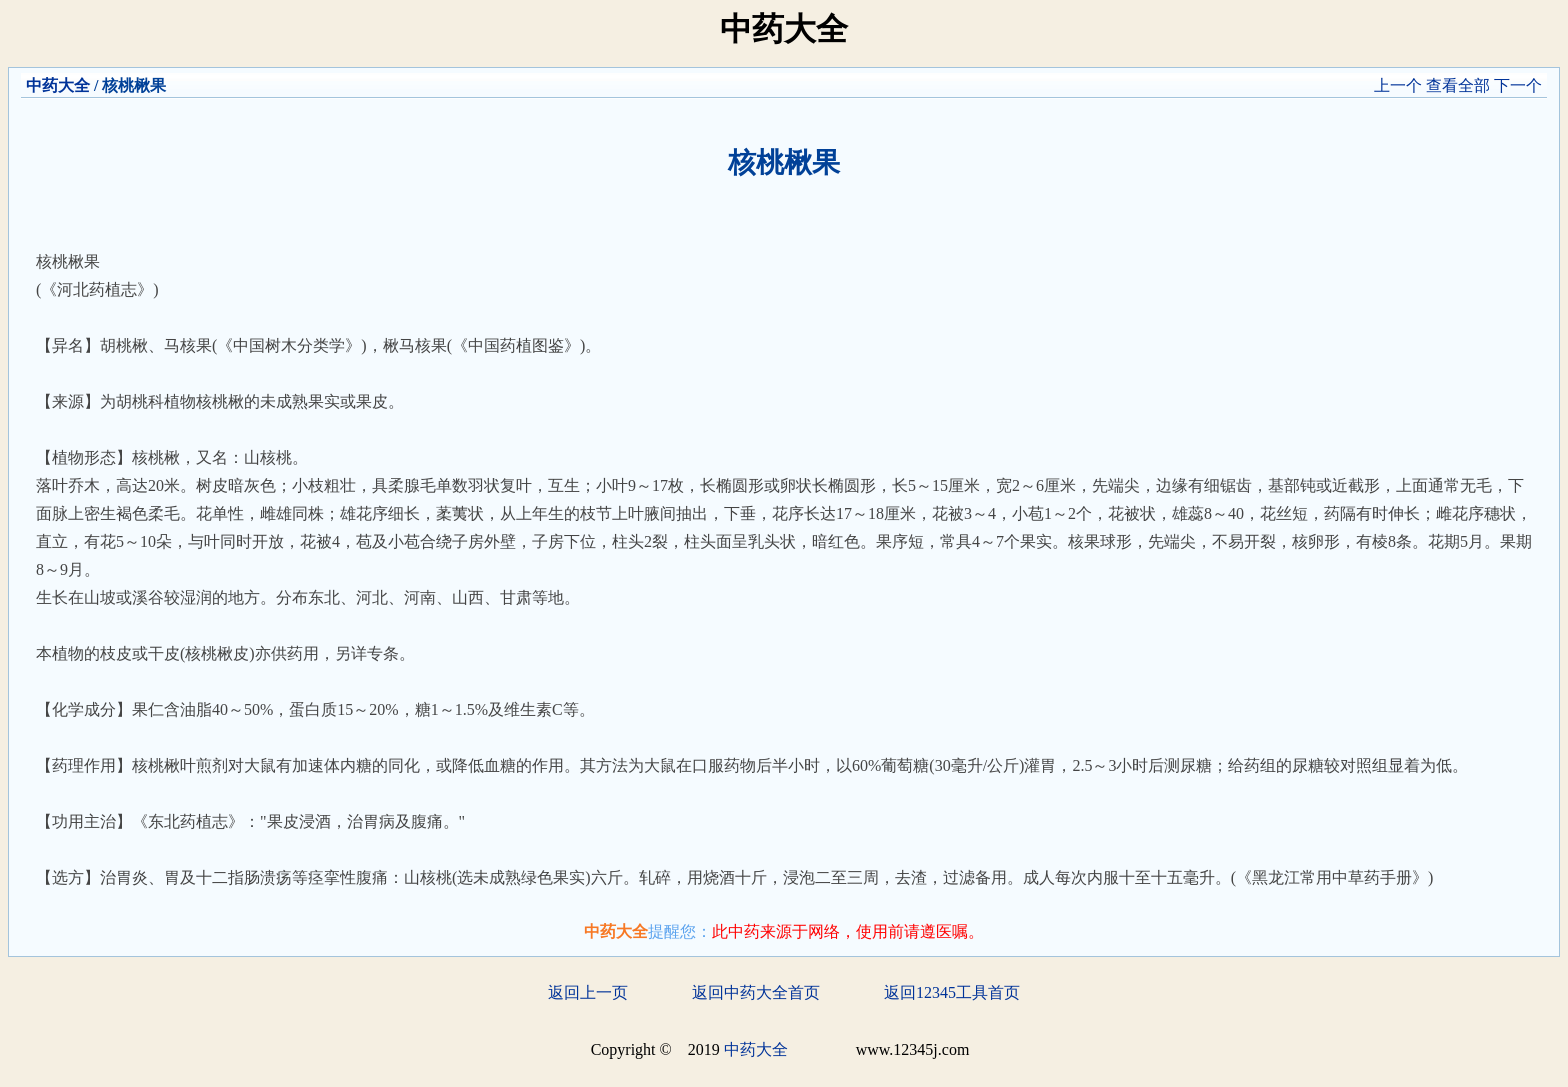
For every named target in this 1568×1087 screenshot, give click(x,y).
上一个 (1398, 85)
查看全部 (1458, 85)
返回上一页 (588, 992)
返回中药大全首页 (756, 992)
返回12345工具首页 (952, 992)
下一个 (1518, 85)
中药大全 (58, 85)
